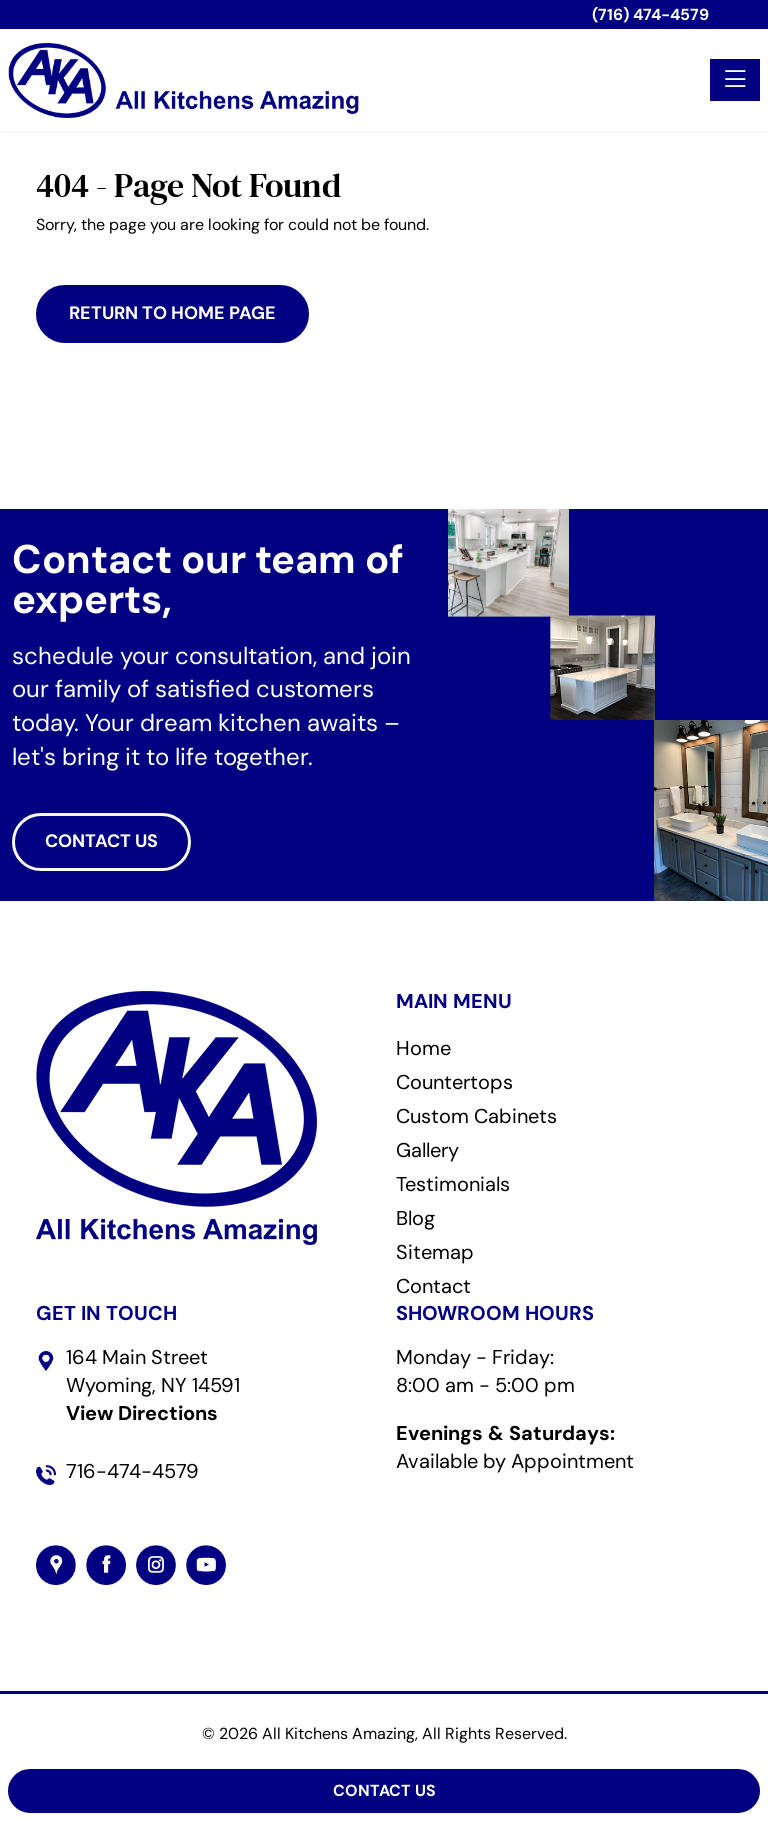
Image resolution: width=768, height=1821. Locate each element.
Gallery (427, 1150)
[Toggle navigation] (735, 80)
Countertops (454, 1082)
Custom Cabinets (476, 1116)
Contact (433, 1286)
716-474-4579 (132, 1471)
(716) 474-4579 (650, 14)
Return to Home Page (172, 313)
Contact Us (384, 1790)
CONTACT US (101, 841)
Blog (415, 1218)
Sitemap (435, 1252)
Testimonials (453, 1184)
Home (423, 1048)
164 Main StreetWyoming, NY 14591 (153, 1385)
